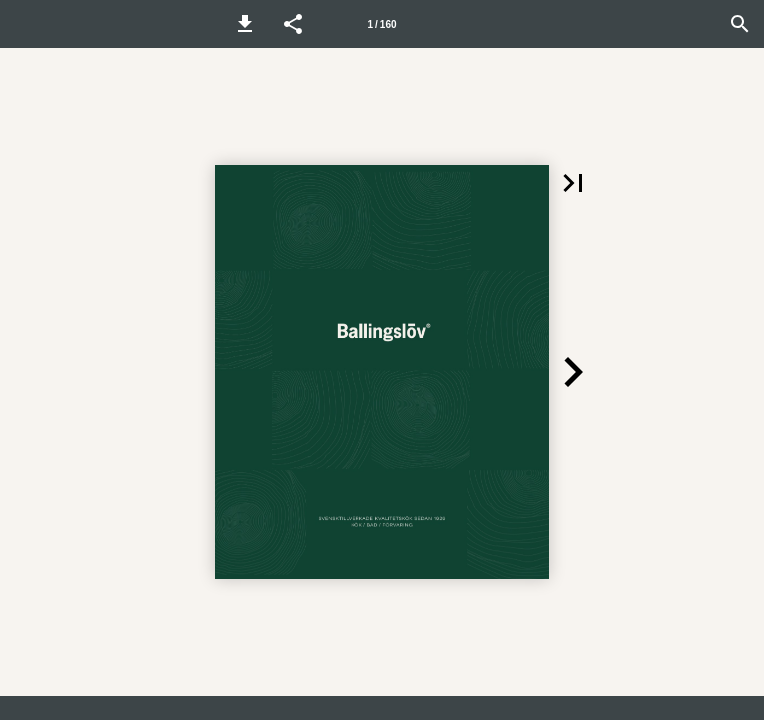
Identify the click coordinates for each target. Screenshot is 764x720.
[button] (245, 24)
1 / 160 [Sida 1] (381, 24)
